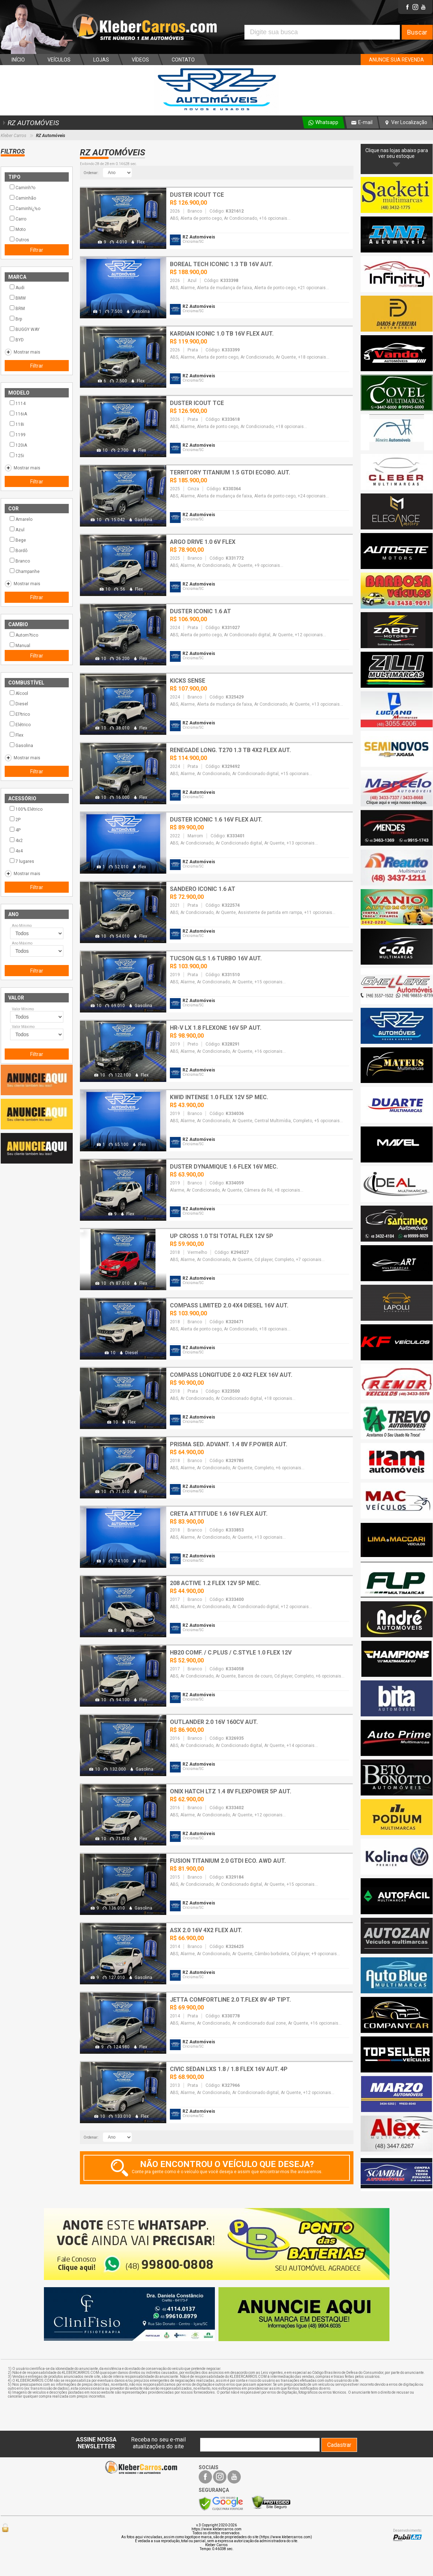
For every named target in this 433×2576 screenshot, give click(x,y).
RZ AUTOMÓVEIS (30, 123)
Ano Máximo (22, 943)
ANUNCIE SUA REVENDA (396, 60)
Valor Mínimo (23, 1009)
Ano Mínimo (22, 926)
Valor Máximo (23, 1027)
